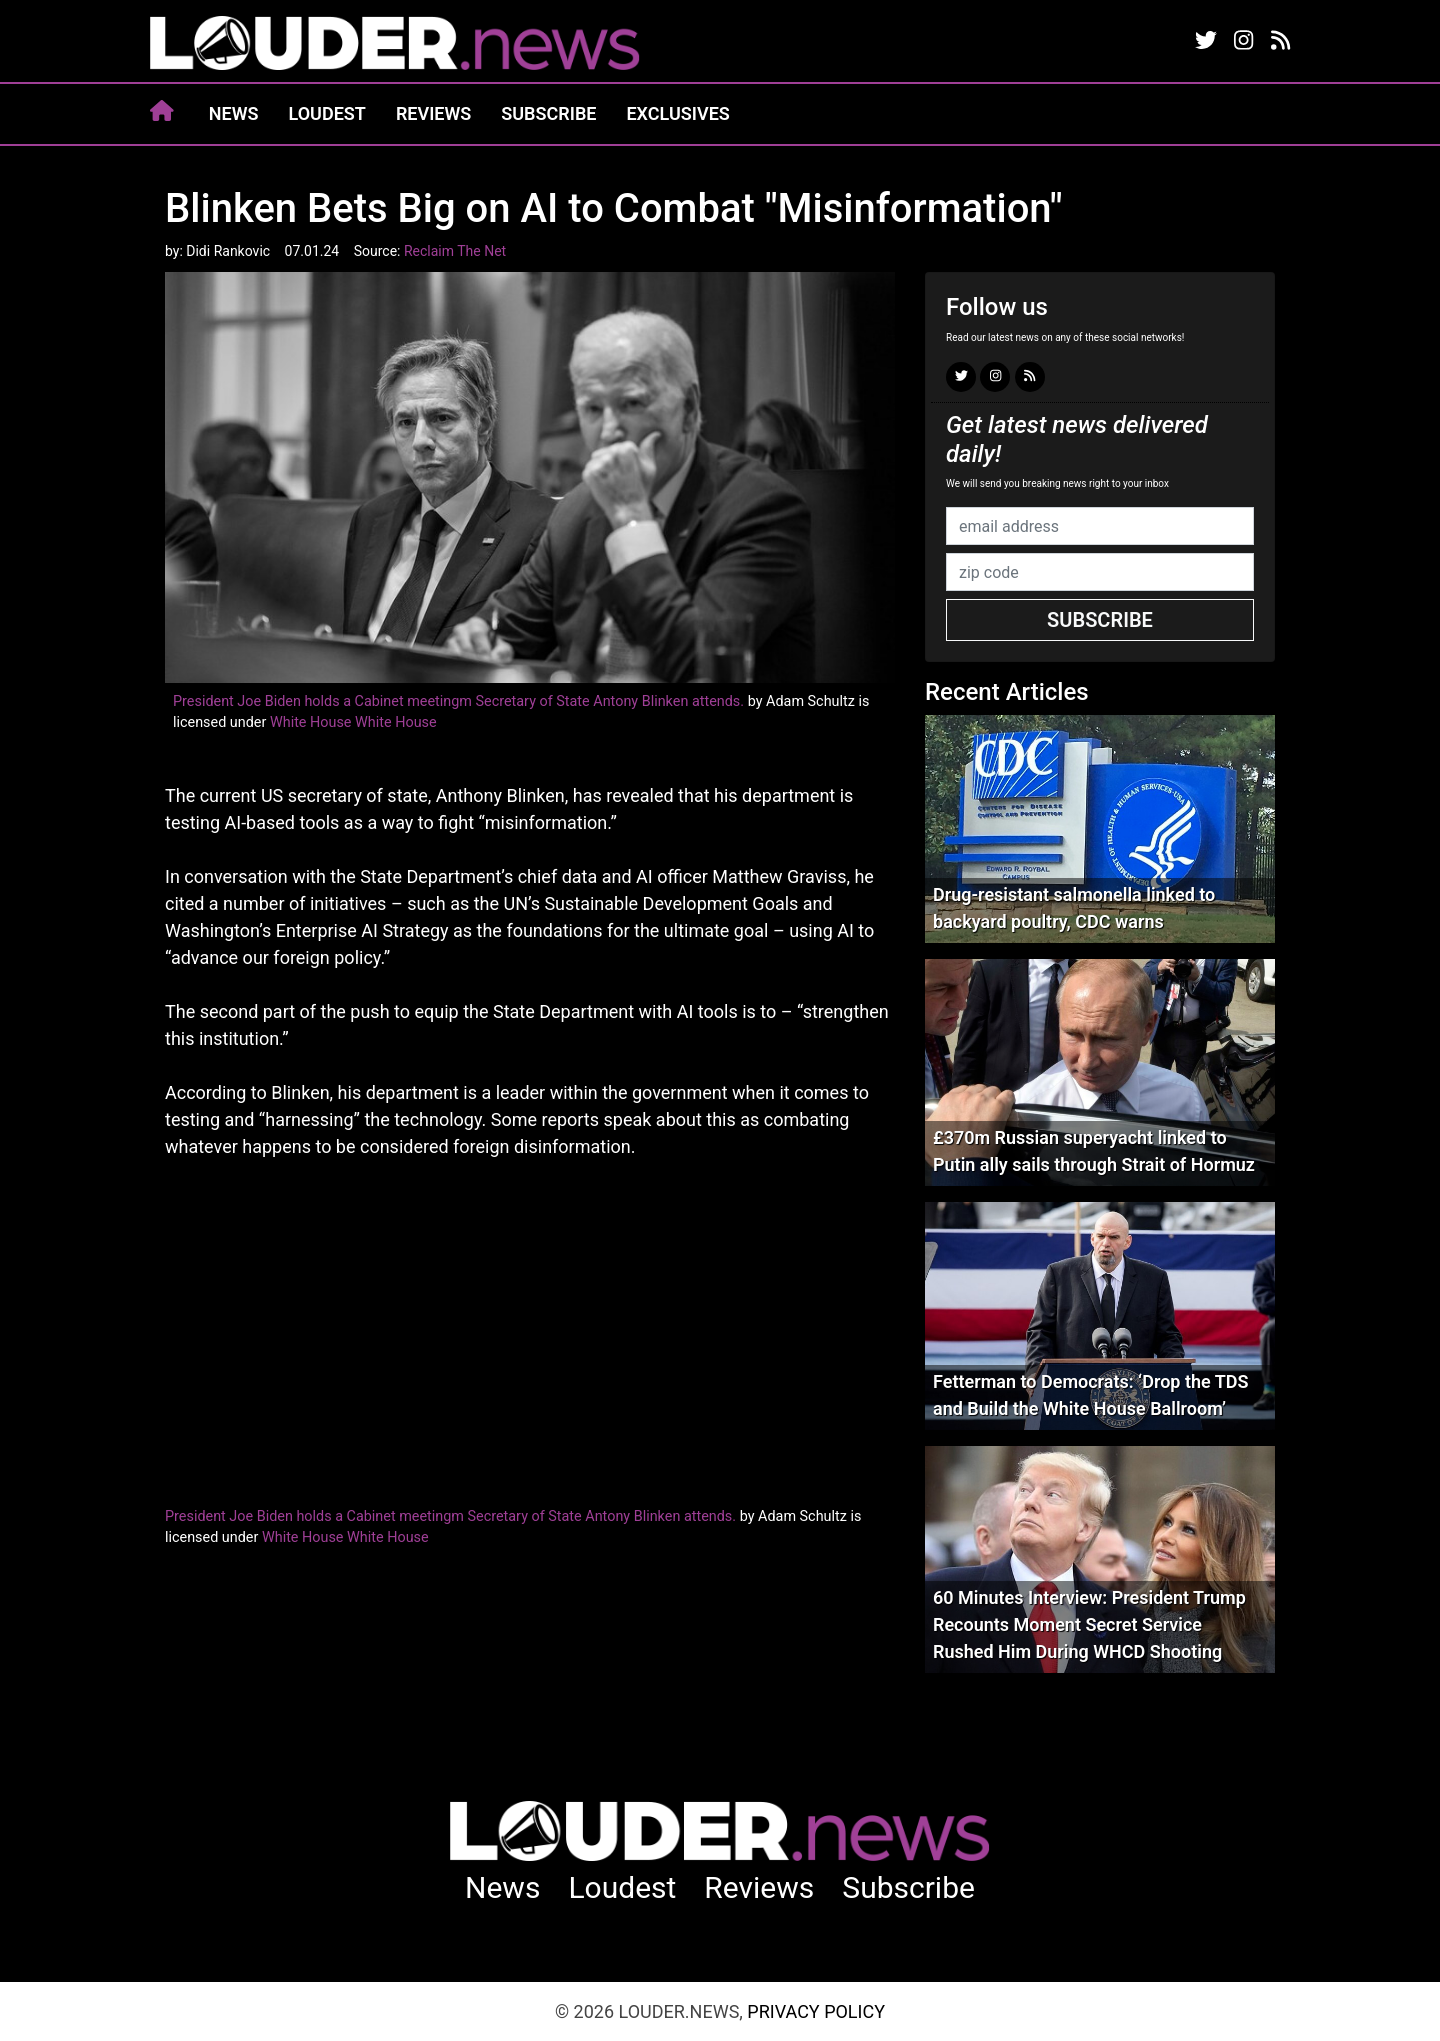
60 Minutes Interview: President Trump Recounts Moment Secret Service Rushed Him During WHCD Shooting (1089, 1624)
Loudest (327, 113)
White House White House (353, 722)
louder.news (395, 45)
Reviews (433, 113)
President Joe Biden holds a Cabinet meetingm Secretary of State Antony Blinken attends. (458, 701)
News (234, 113)
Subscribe (548, 113)
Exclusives (677, 113)
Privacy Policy (816, 2011)
